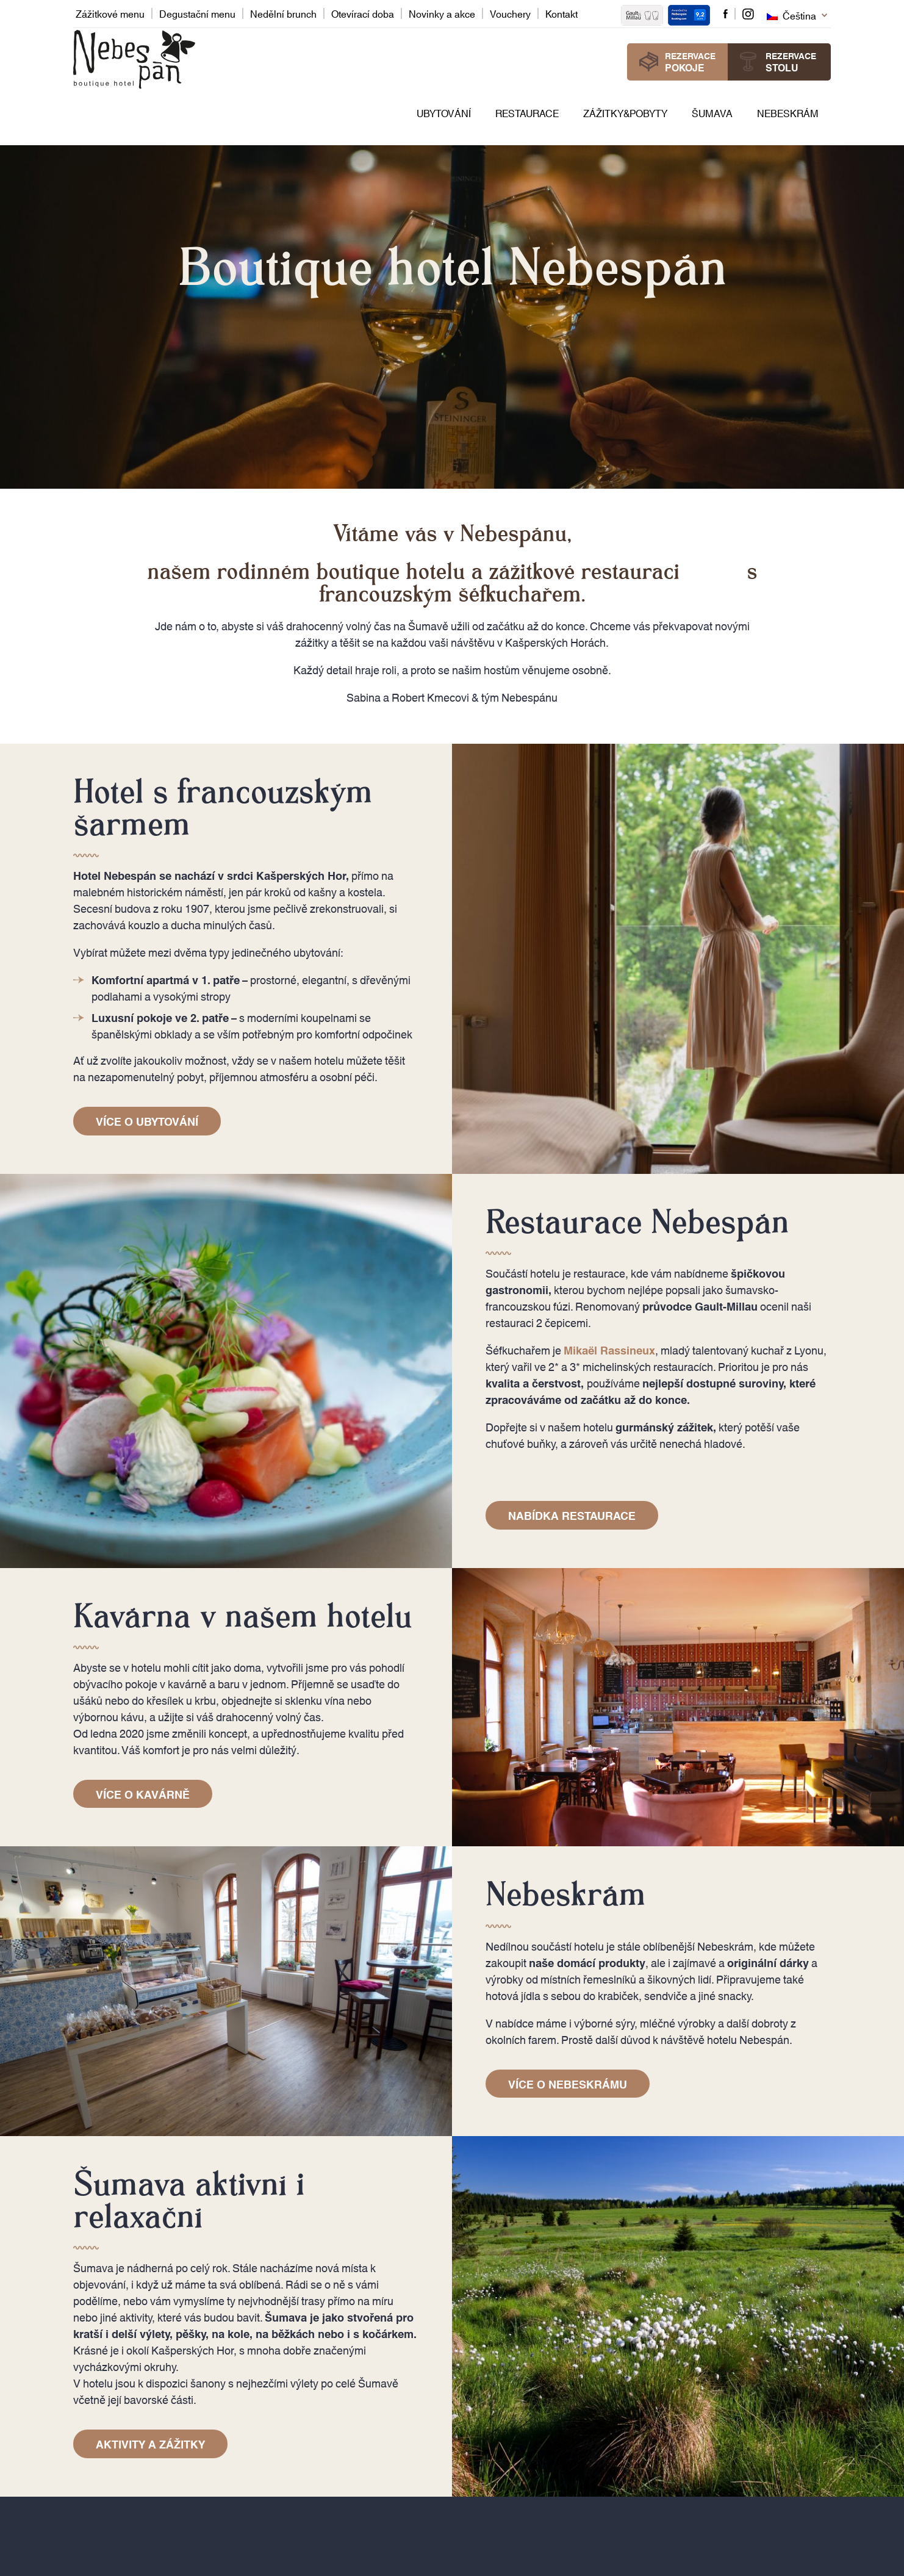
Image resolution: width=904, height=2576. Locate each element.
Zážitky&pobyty (625, 113)
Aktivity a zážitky (150, 2444)
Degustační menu (197, 13)
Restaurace (527, 113)
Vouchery (510, 13)
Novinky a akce (442, 13)
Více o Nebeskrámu (567, 2084)
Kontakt (561, 13)
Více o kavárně (143, 1794)
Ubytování (444, 113)
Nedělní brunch (283, 13)
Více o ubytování (147, 1121)
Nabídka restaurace (572, 1515)
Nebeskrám (788, 113)
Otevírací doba (362, 13)
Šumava (712, 113)
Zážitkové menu (110, 13)
